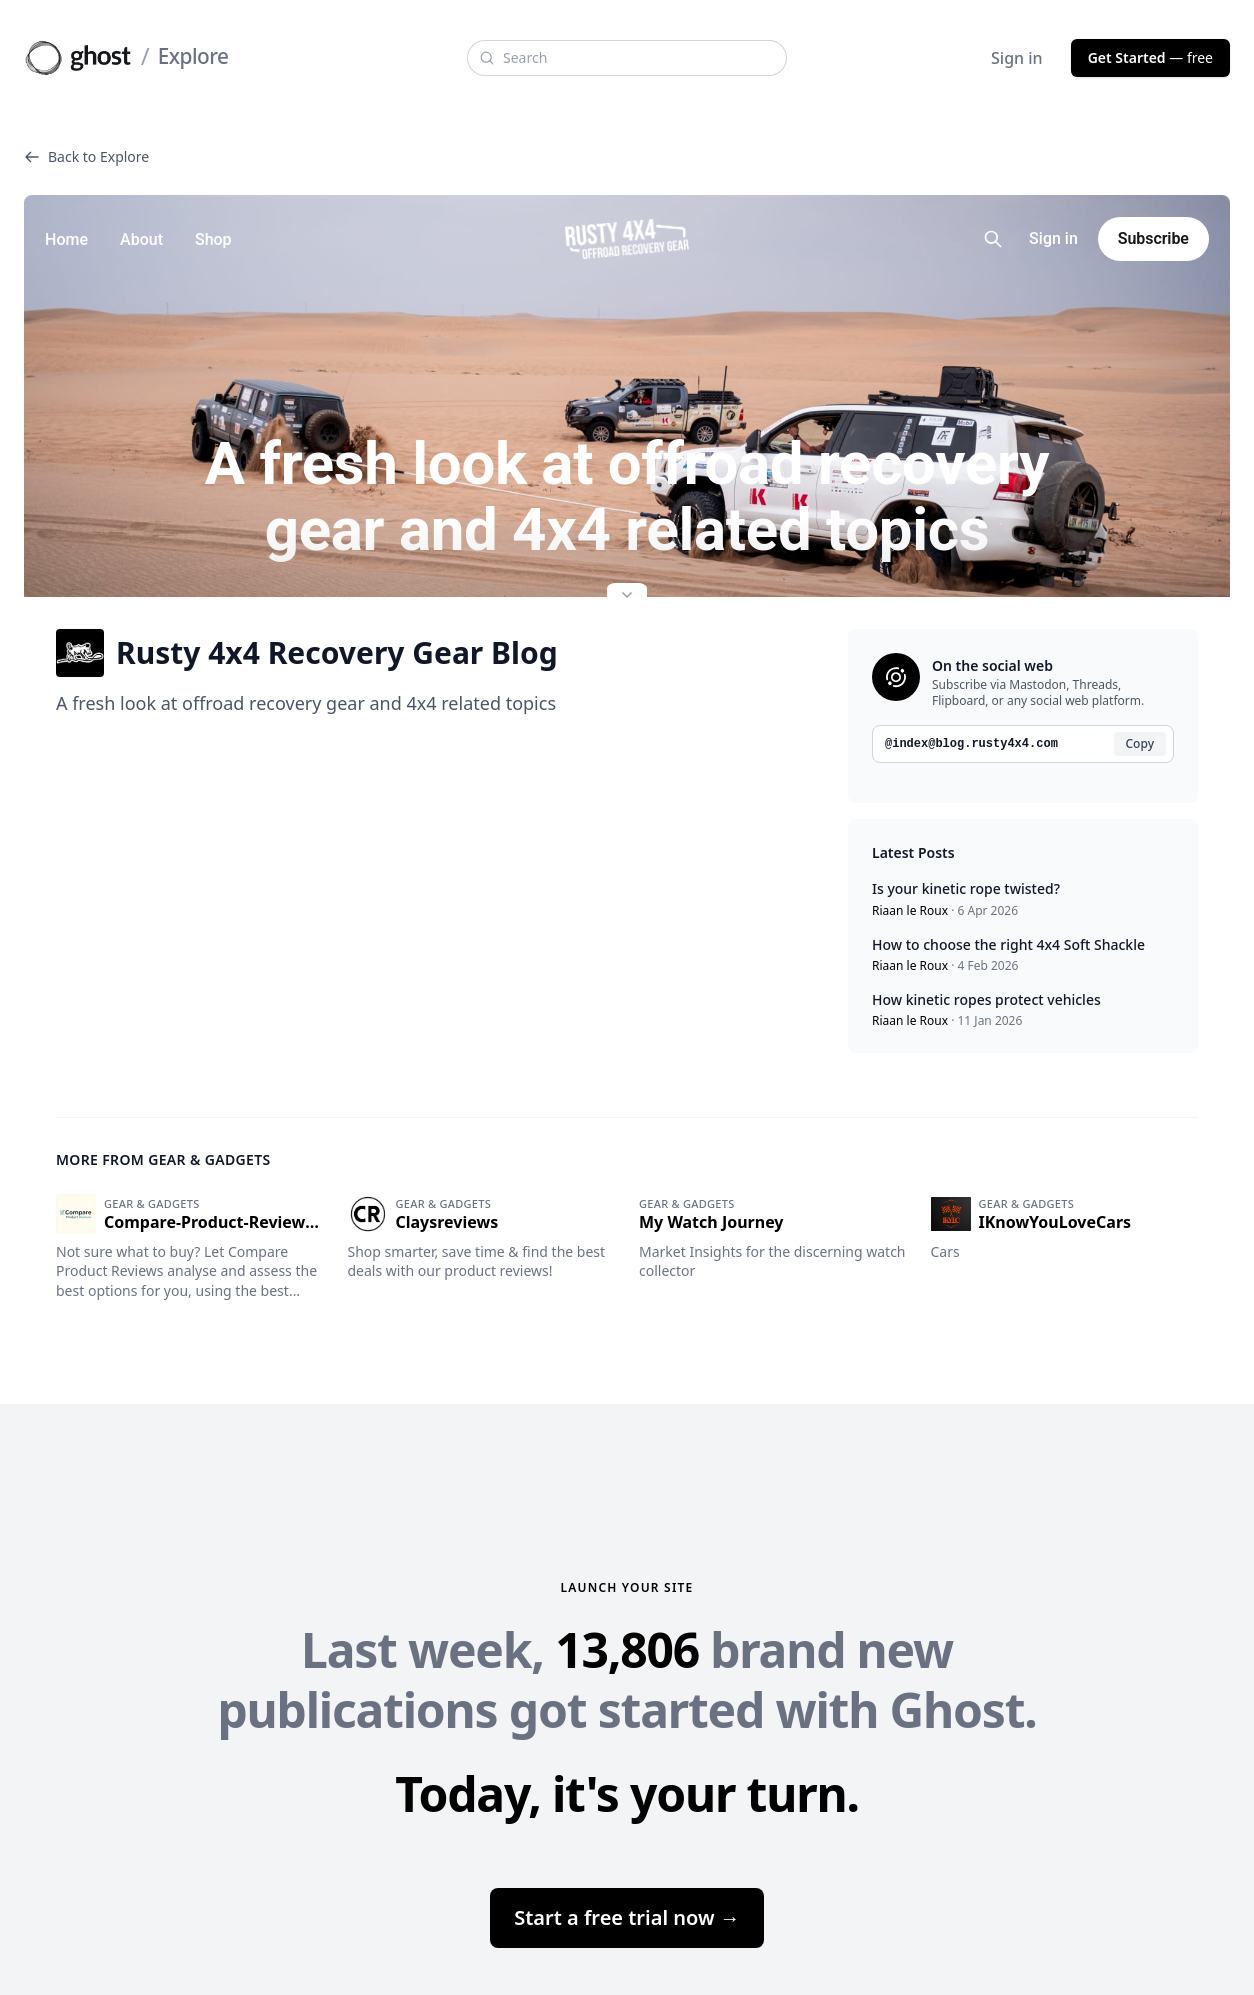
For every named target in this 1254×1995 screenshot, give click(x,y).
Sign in (1017, 58)
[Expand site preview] (627, 597)
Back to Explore (86, 156)
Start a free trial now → (627, 1917)
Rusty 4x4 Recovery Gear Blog (307, 653)
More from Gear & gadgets (163, 1159)
